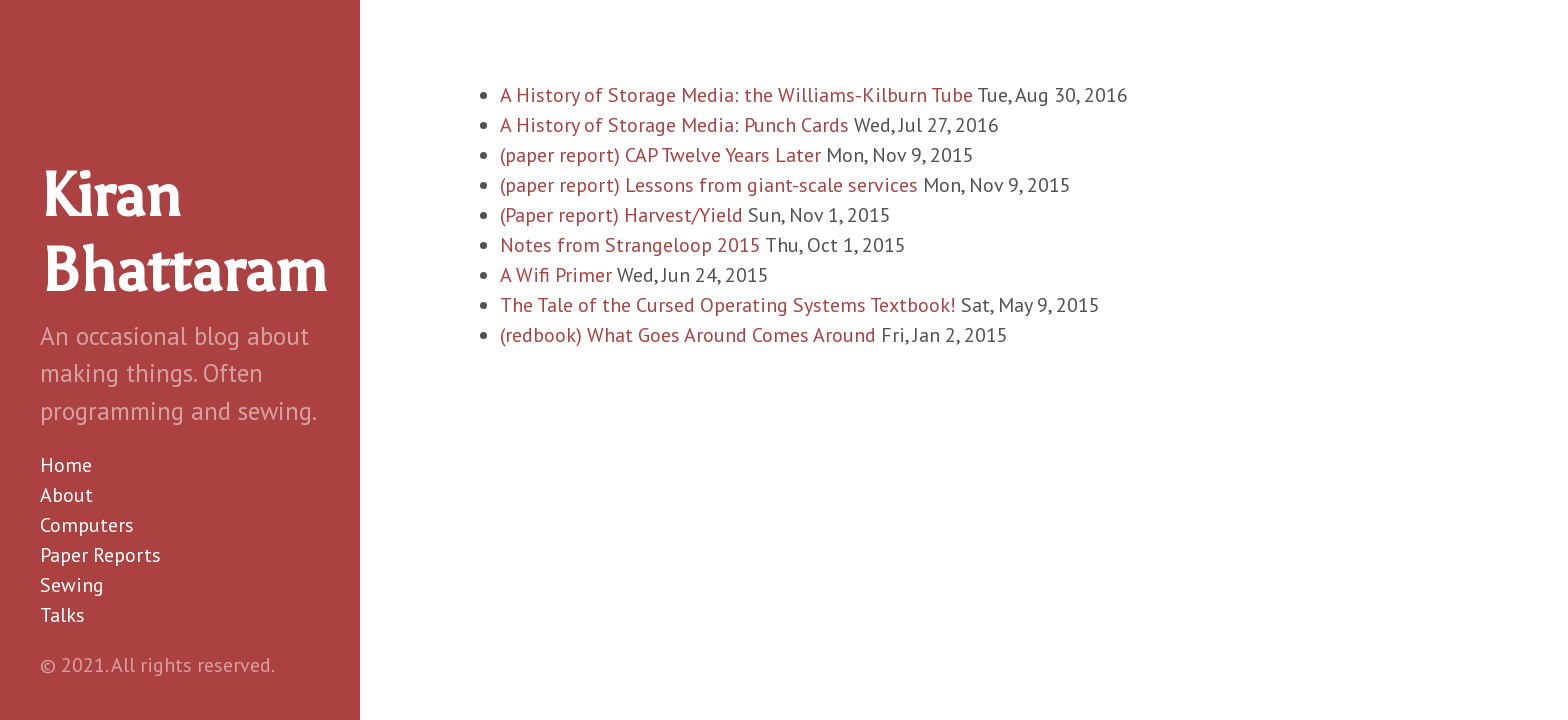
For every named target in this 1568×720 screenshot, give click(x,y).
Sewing (72, 585)
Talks (62, 615)
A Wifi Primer (556, 275)
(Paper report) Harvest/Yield (621, 215)
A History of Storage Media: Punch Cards (674, 125)
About (66, 495)
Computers (87, 525)
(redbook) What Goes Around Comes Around (688, 335)
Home (66, 465)
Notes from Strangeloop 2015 (630, 245)
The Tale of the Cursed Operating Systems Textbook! (728, 305)
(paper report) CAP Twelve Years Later (660, 155)
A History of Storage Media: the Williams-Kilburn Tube (736, 95)
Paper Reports (100, 555)
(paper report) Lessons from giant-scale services (709, 185)
